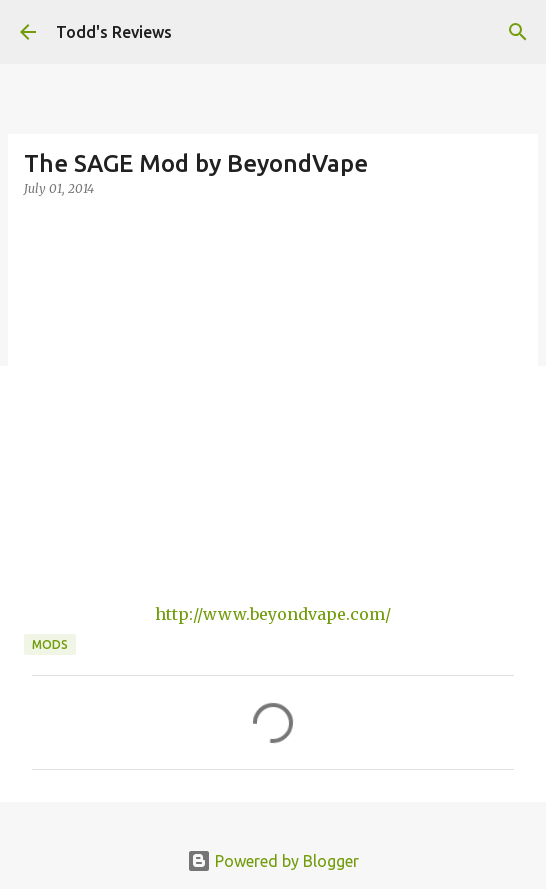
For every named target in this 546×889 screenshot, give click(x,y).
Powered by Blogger (273, 861)
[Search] (518, 32)
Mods (50, 644)
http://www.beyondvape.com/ (273, 614)
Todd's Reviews (114, 32)
